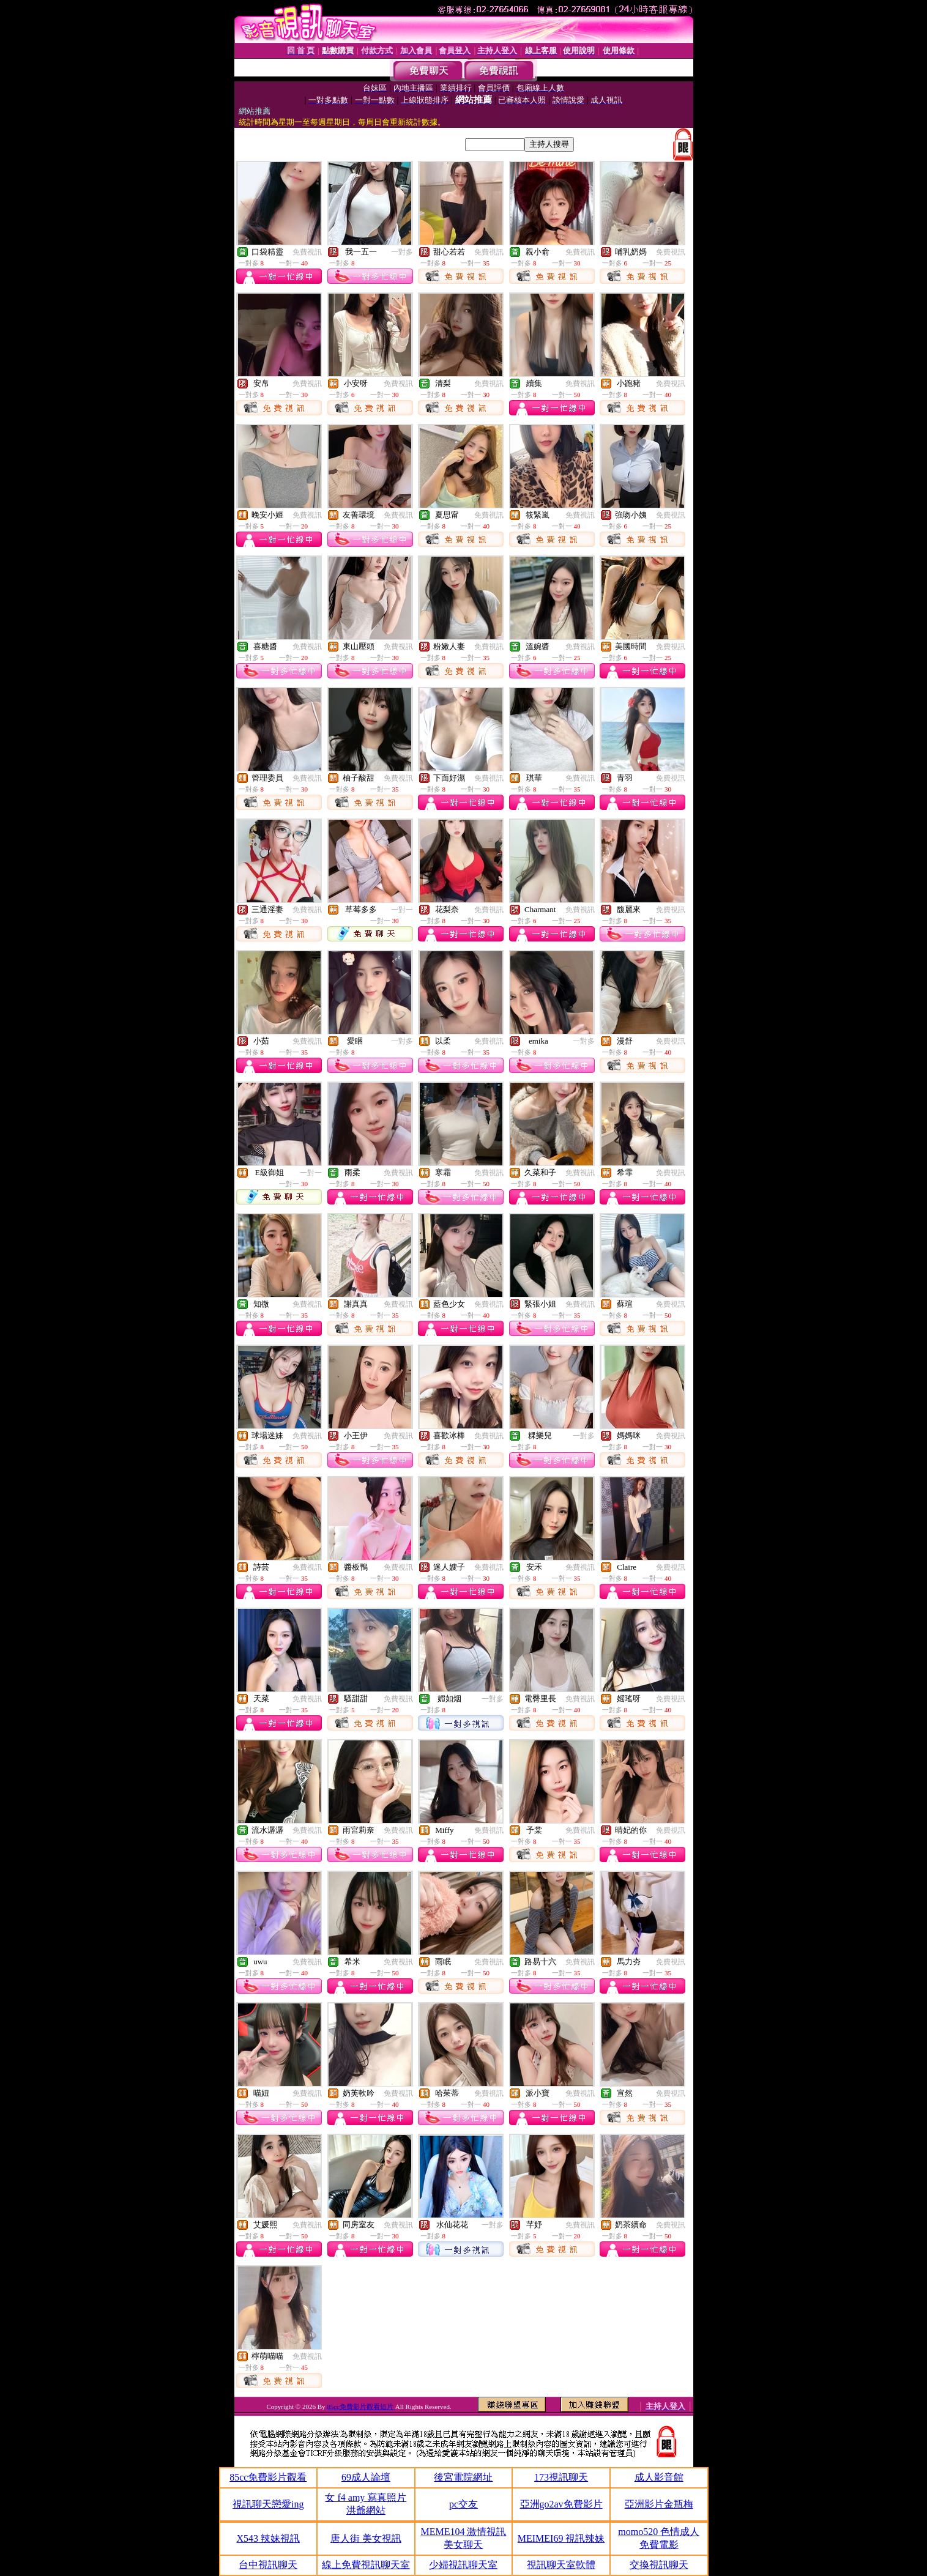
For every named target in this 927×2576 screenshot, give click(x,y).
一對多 (402, 252)
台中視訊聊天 (268, 2564)
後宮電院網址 (463, 2477)
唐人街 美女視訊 (365, 2538)
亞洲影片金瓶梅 (659, 2504)
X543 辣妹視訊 (268, 2538)
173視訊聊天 (561, 2477)
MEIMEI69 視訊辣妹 (561, 2538)
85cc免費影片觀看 (268, 2477)
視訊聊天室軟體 (561, 2564)
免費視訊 (307, 252)
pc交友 (463, 2504)
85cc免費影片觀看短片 (361, 2406)
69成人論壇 (365, 2477)
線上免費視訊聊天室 (366, 2564)
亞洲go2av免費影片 (561, 2504)
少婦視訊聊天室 (463, 2564)
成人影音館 (659, 2477)
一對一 (402, 909)
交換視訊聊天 (659, 2564)
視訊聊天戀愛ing (268, 2504)
